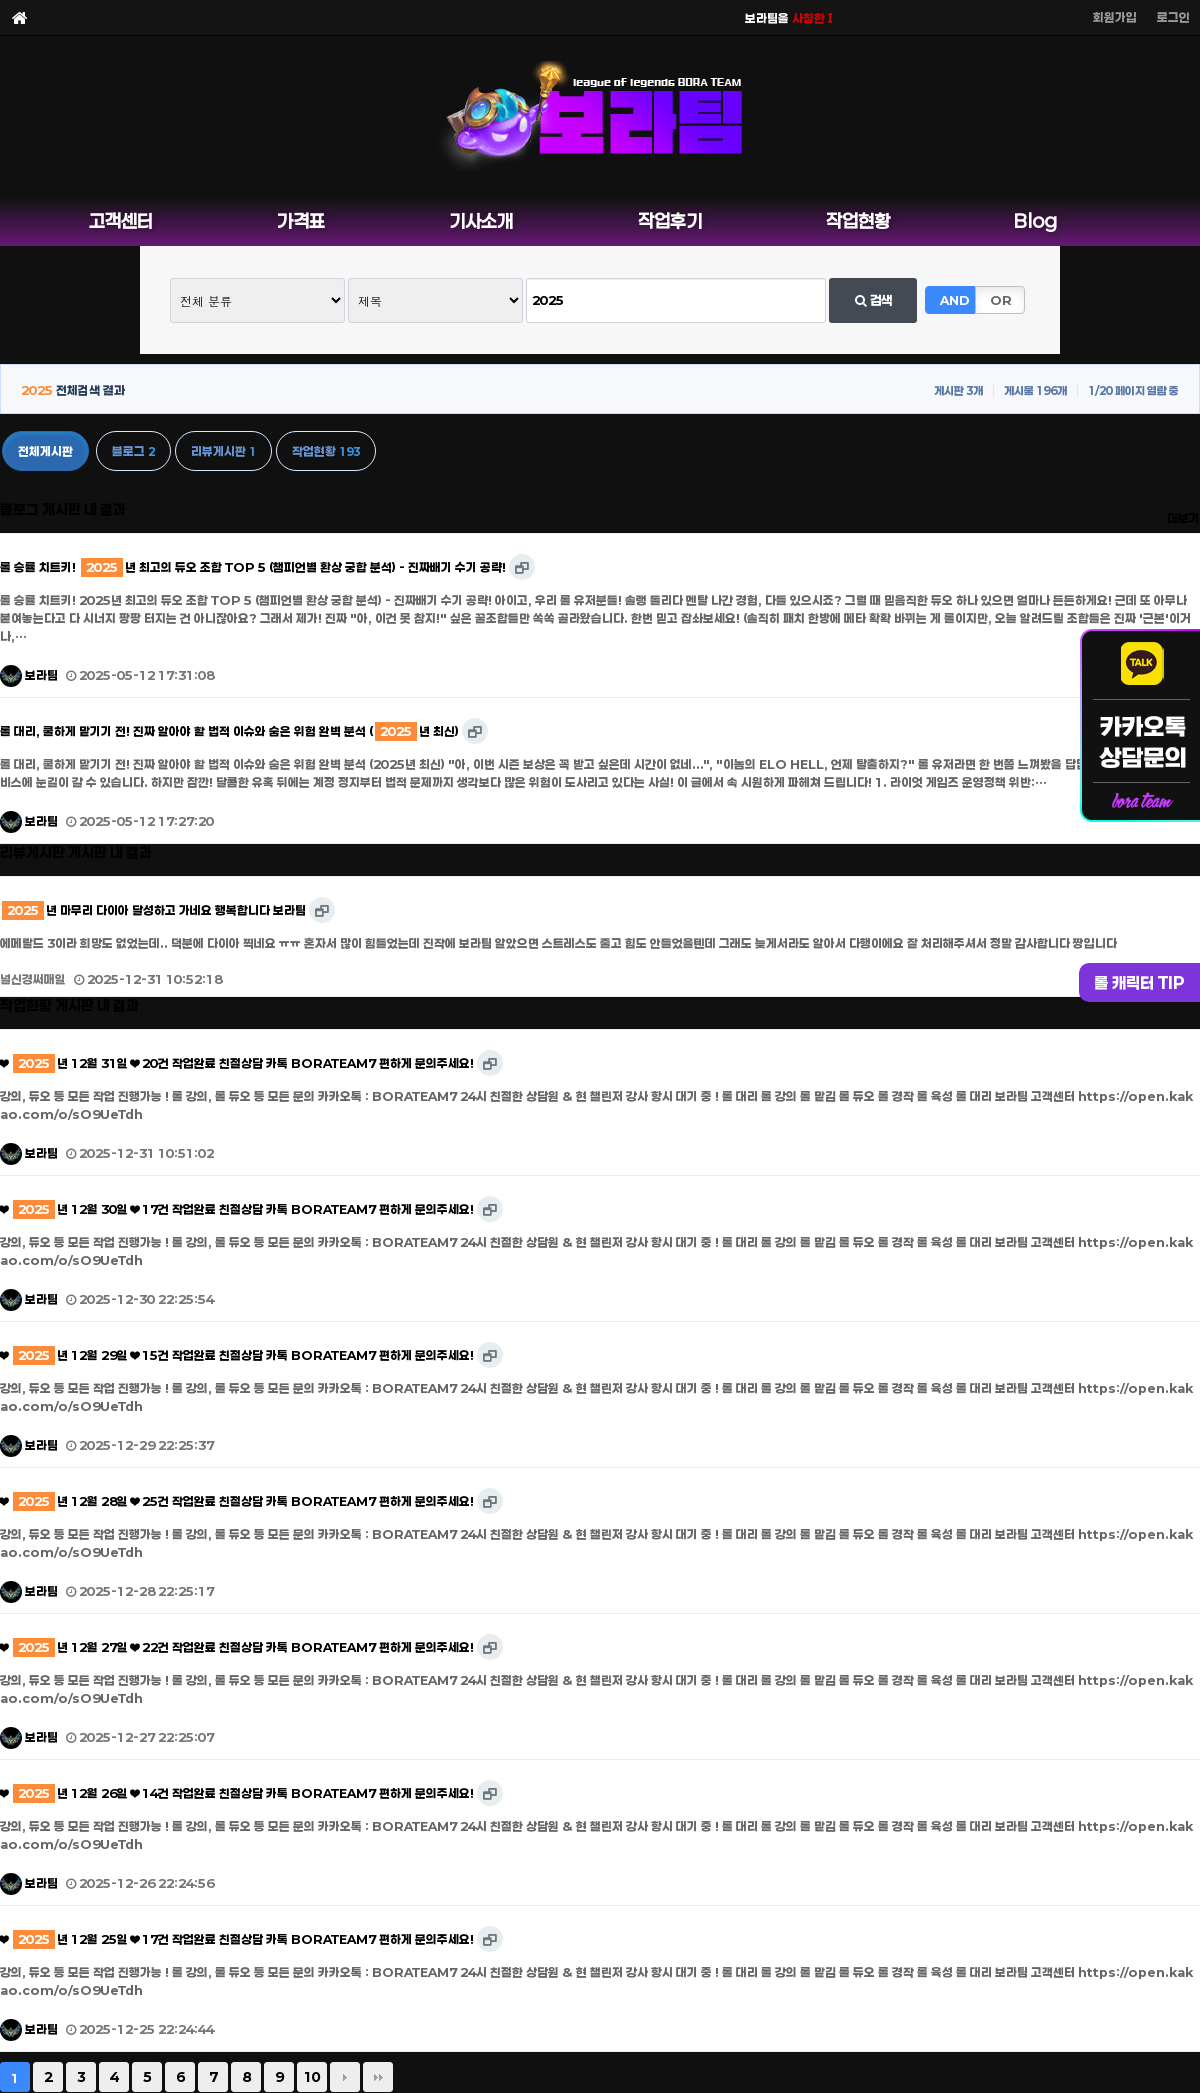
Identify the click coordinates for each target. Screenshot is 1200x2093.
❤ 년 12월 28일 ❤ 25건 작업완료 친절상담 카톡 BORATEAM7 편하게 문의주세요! (237, 1501)
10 (312, 2077)
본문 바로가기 (0, 0)
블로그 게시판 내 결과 (63, 509)
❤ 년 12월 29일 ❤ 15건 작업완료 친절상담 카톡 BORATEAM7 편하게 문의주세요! (237, 1355)
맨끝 (378, 2077)
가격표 (301, 221)
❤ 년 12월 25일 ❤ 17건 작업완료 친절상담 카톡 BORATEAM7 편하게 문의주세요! (237, 1939)
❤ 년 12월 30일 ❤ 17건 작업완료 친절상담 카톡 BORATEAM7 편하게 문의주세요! (237, 1209)
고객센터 (121, 221)
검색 (873, 300)
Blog (1035, 221)
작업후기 (670, 221)
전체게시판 (45, 451)
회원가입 (1115, 17)
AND (955, 300)
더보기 (1183, 518)
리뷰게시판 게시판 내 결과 (76, 852)
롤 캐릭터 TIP (1139, 982)
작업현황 (858, 221)
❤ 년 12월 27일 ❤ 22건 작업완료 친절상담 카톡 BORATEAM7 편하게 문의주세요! (237, 1647)
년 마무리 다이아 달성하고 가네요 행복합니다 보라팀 (154, 910)
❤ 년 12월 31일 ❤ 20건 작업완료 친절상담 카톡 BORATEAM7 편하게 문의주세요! (237, 1063)
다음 (345, 2077)
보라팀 (29, 675)
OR (1001, 300)
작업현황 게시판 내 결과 (69, 1005)
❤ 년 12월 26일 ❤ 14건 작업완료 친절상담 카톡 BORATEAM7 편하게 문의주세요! (237, 1793)
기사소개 (481, 221)
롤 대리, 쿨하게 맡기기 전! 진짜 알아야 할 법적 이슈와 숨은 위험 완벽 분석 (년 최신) (229, 731)
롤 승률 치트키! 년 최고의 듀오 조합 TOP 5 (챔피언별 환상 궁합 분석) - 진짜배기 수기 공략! (253, 567)
